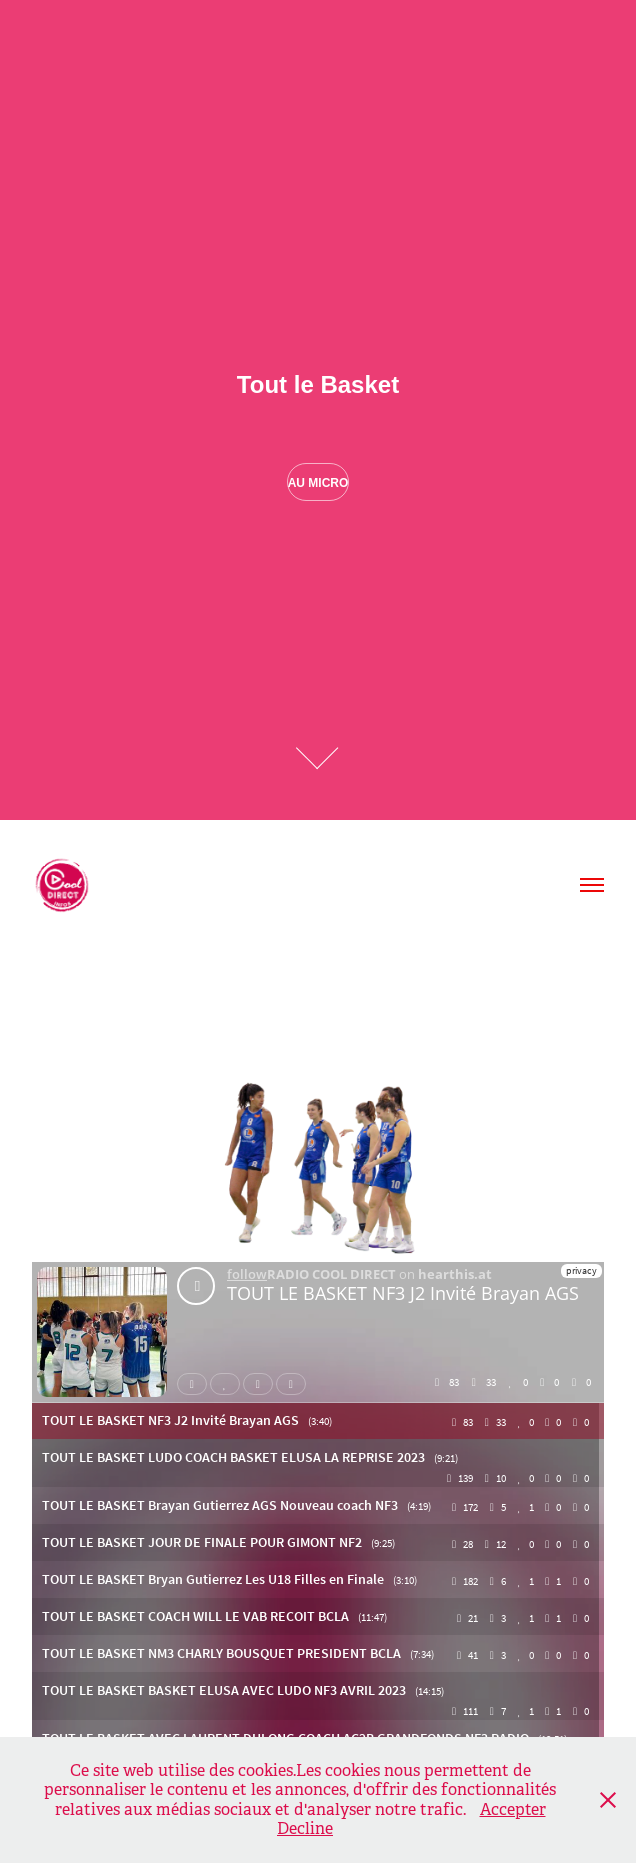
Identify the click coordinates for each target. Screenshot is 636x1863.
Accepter (513, 1809)
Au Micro (318, 483)
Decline (305, 1828)
